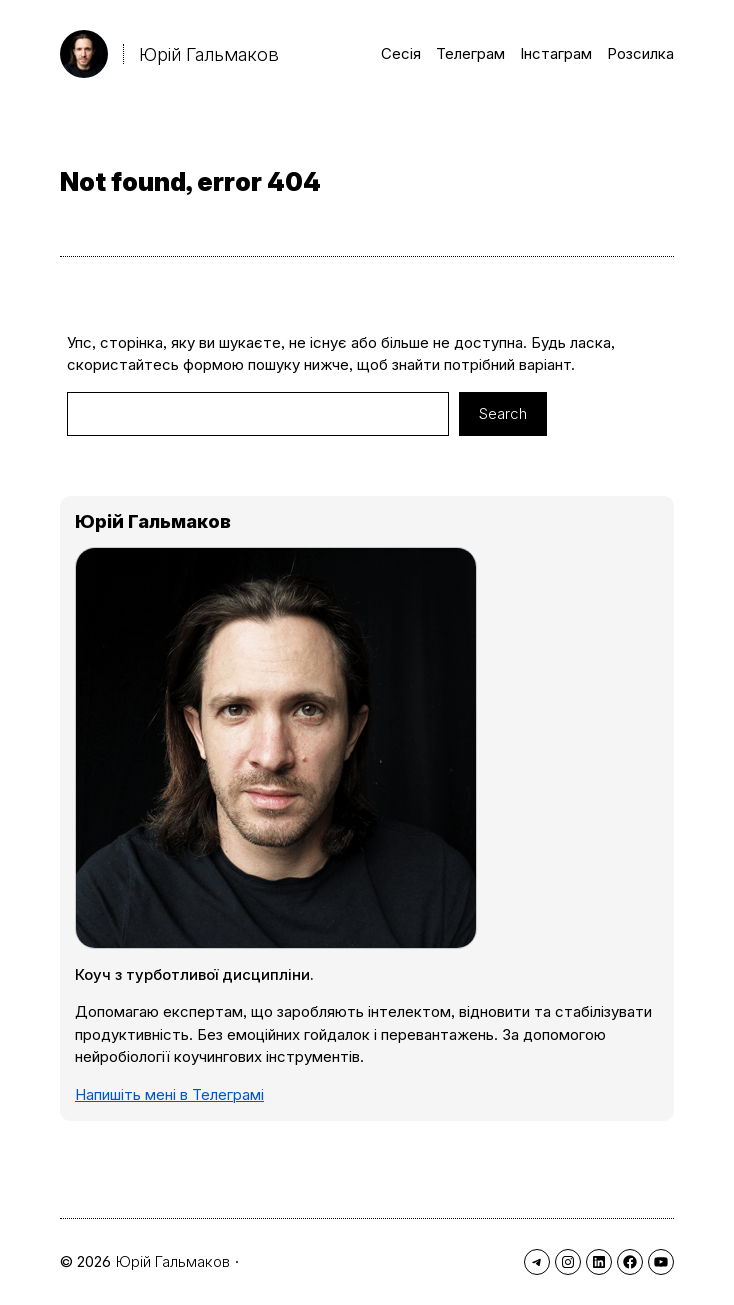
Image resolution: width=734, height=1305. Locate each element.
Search (503, 413)
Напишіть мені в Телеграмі (169, 1094)
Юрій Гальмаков (209, 54)
